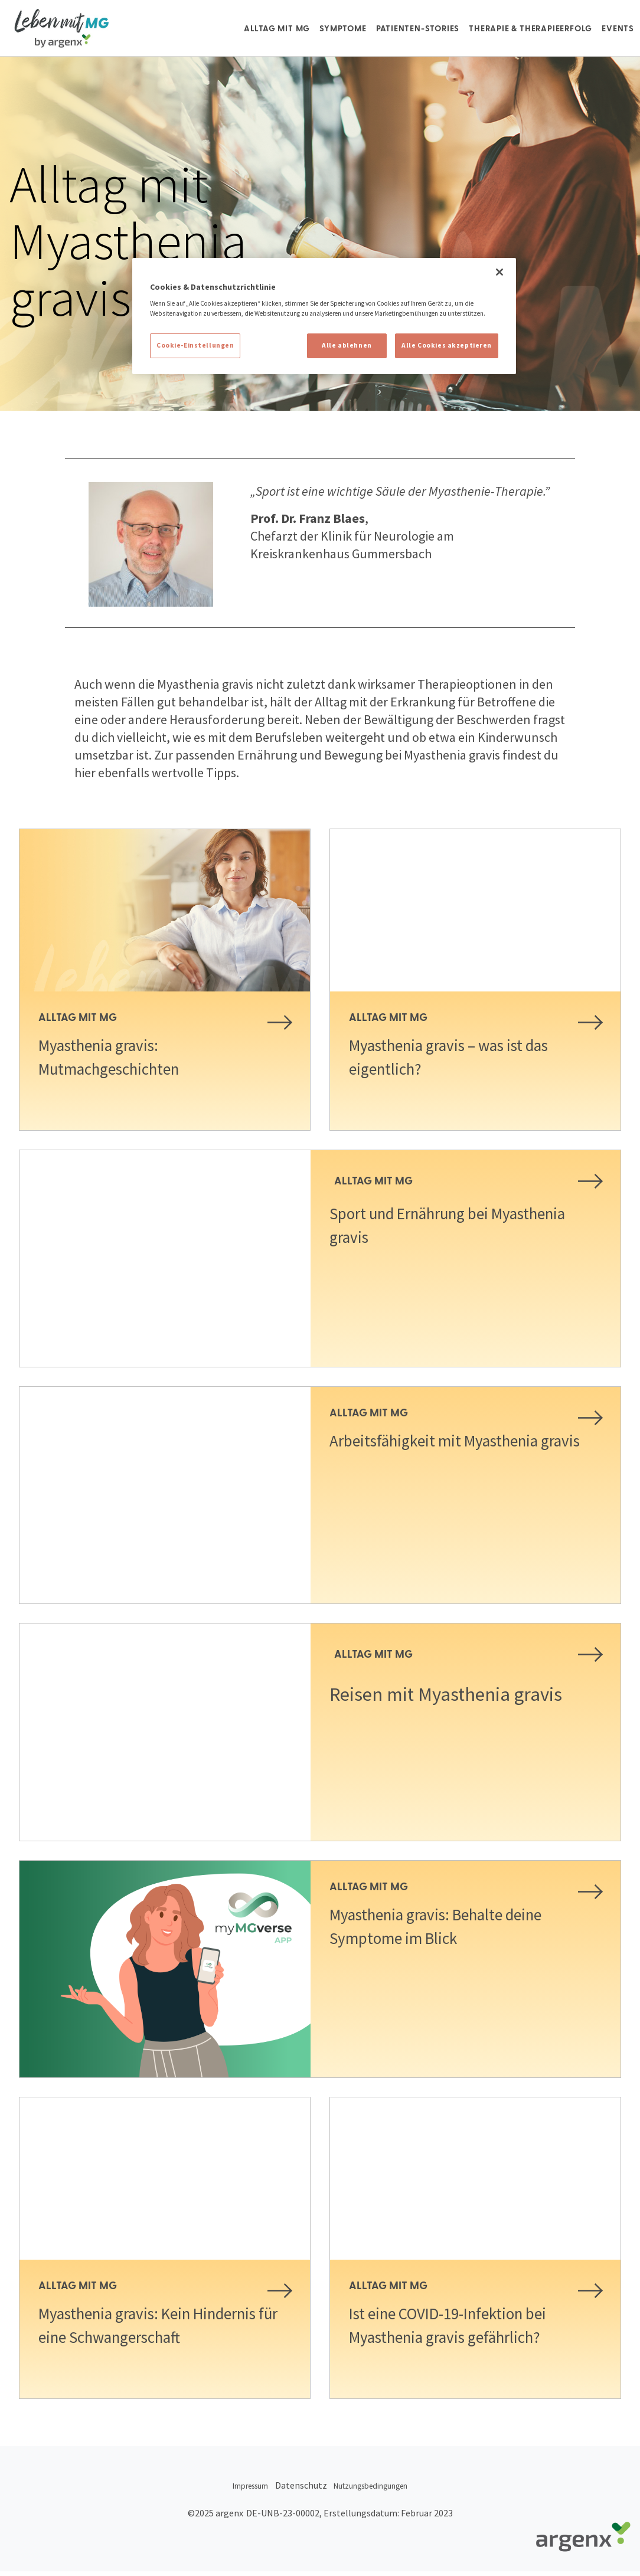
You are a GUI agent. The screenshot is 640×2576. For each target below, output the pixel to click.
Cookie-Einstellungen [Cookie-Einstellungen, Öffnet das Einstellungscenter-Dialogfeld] (195, 345)
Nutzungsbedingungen (385, 2496)
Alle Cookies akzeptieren (446, 345)
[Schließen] (499, 272)
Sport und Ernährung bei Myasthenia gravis (427, 1224)
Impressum (232, 2496)
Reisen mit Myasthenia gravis (461, 1707)
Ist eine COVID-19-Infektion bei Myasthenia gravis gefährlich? (469, 2324)
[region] (324, 316)
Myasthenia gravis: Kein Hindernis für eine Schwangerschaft (131, 2336)
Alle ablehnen (346, 345)
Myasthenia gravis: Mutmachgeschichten (124, 1056)
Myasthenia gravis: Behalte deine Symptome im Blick (459, 1925)
